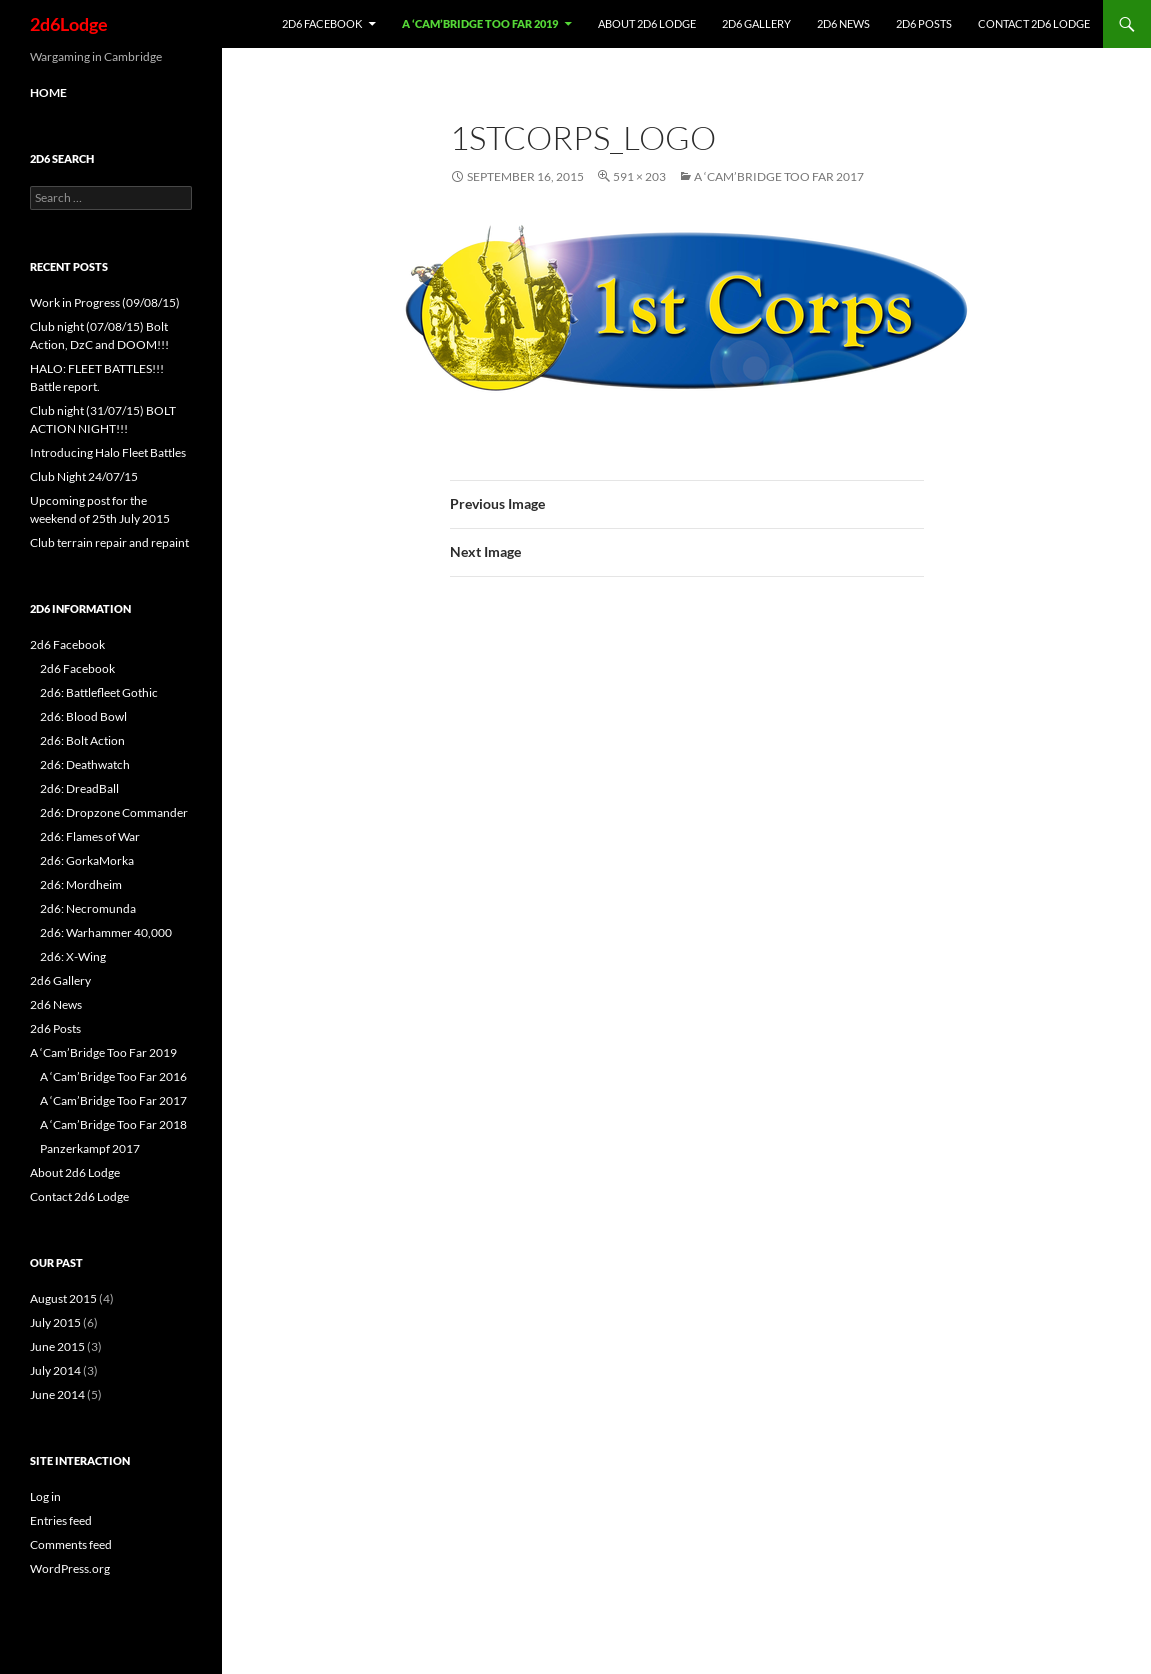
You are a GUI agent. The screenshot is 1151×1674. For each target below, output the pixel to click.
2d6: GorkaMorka (87, 860)
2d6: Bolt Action (82, 740)
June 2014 (57, 1394)
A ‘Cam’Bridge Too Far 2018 (113, 1124)
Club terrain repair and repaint (109, 542)
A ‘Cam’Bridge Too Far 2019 (480, 23)
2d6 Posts (924, 23)
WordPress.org (70, 1568)
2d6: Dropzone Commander (114, 812)
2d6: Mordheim (81, 884)
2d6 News (843, 23)
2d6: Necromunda (88, 908)
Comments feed (71, 1544)
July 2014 (55, 1370)
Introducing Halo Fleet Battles (108, 452)
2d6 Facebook (322, 23)
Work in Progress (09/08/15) (105, 302)
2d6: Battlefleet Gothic (99, 692)
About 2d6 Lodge (647, 23)
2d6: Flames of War (90, 836)
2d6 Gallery (756, 23)
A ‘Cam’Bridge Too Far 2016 (113, 1076)
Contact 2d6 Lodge (1034, 23)
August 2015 (63, 1298)
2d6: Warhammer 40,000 (106, 932)
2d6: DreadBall (79, 788)
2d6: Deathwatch (85, 764)
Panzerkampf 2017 (90, 1148)
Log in (45, 1496)
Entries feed (61, 1520)
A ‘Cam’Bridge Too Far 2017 (779, 176)
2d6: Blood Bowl (83, 716)
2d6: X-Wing (73, 956)
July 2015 (55, 1322)
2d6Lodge (69, 24)
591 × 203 (639, 176)
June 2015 (57, 1346)
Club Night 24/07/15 (84, 476)
